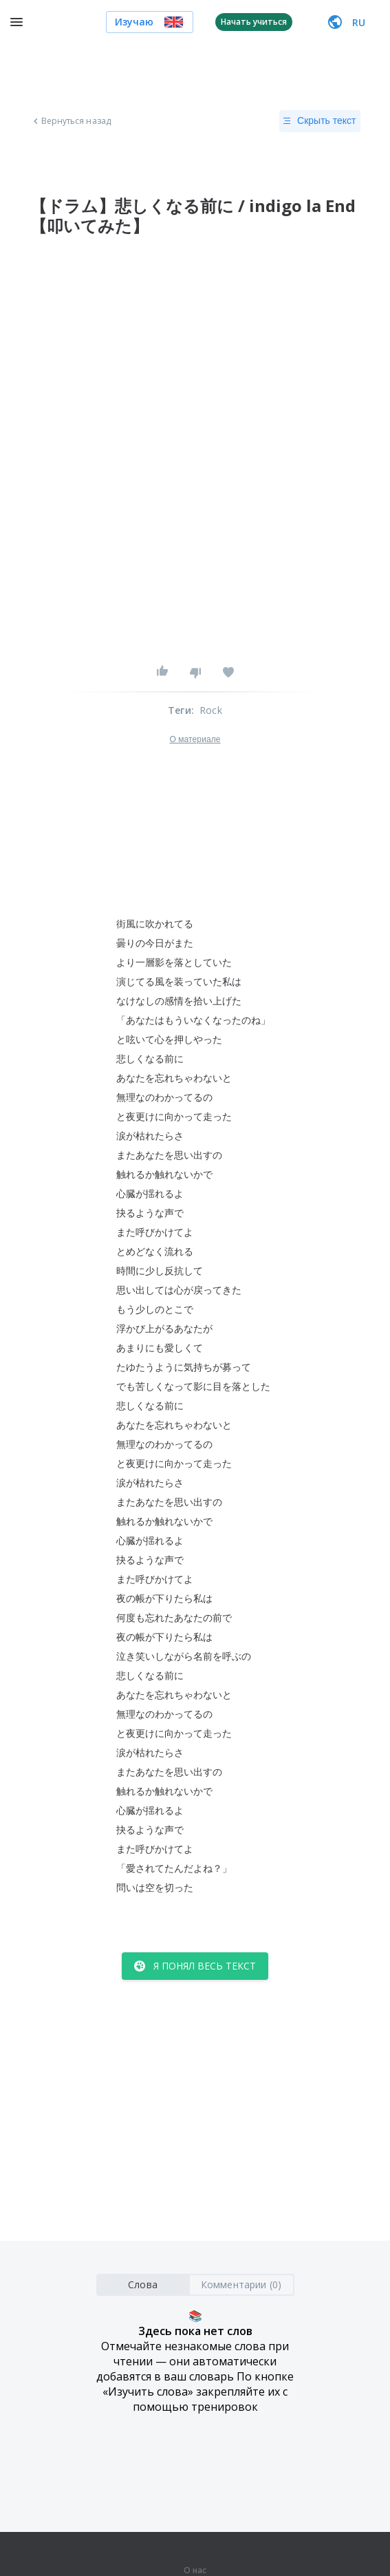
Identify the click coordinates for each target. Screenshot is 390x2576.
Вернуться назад (70, 121)
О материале (194, 739)
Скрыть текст (319, 121)
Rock (210, 710)
